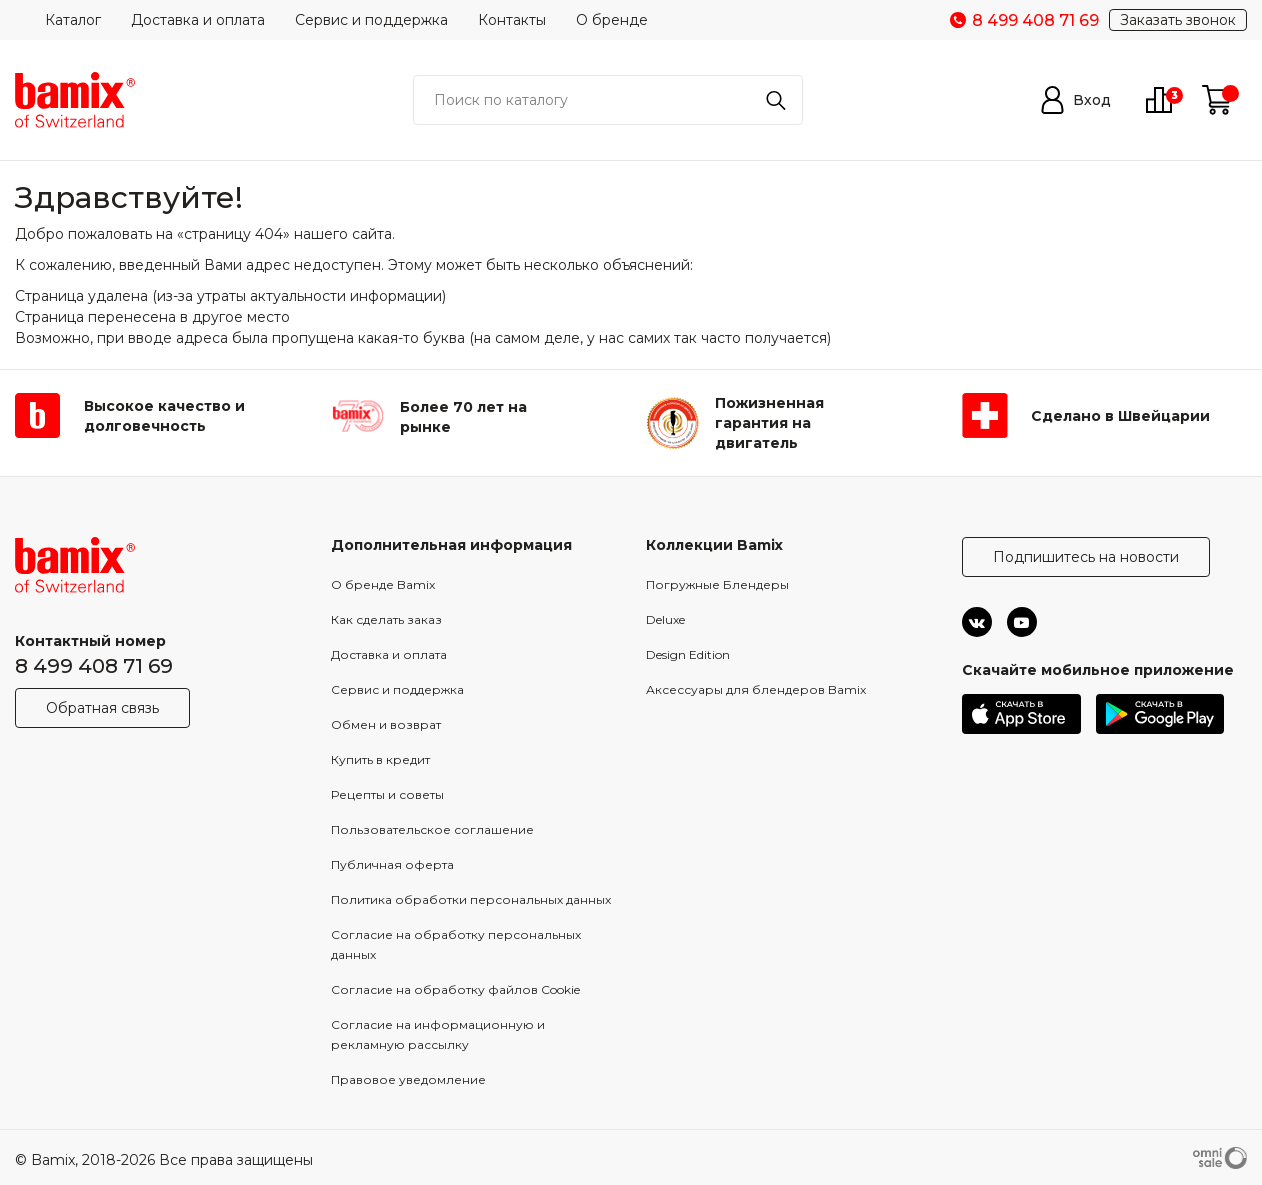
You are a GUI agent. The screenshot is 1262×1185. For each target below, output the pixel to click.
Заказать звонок (1178, 20)
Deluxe (665, 619)
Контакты (512, 20)
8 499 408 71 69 (94, 666)
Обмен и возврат (386, 724)
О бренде (612, 20)
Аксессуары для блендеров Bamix (756, 689)
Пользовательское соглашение (432, 829)
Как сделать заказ (386, 619)
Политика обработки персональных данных (471, 899)
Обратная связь (102, 708)
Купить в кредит (380, 759)
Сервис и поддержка (371, 20)
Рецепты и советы (387, 794)
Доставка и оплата (198, 20)
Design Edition (688, 654)
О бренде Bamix (383, 584)
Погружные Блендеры (717, 584)
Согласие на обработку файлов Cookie (455, 989)
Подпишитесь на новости (1086, 557)
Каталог (73, 20)
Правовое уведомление (408, 1079)
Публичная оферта (392, 864)
